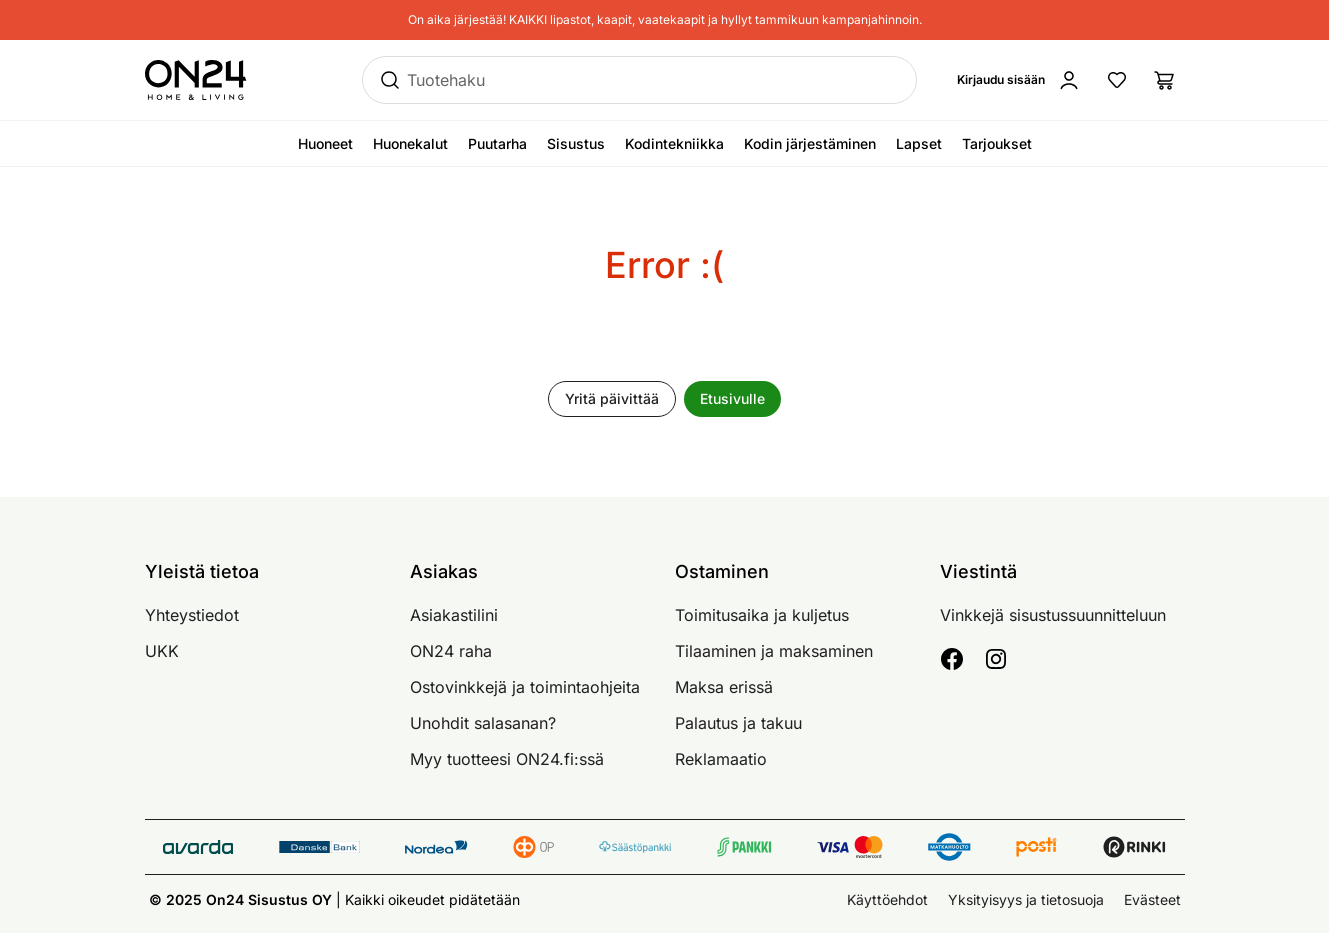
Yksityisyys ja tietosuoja (1026, 899)
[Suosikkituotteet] (1117, 80)
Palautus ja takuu (738, 723)
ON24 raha (451, 651)
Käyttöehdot (887, 899)
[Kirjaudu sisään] (1019, 80)
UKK (162, 651)
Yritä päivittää (612, 398)
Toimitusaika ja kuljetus (762, 615)
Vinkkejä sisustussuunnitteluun (1053, 615)
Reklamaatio (721, 759)
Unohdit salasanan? (483, 723)
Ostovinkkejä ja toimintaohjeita (525, 687)
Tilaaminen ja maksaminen (774, 651)
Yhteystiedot (192, 615)
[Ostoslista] (1165, 80)
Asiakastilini (454, 615)
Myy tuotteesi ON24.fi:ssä (507, 759)
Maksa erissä (724, 687)
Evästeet (1152, 899)
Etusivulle (732, 398)
